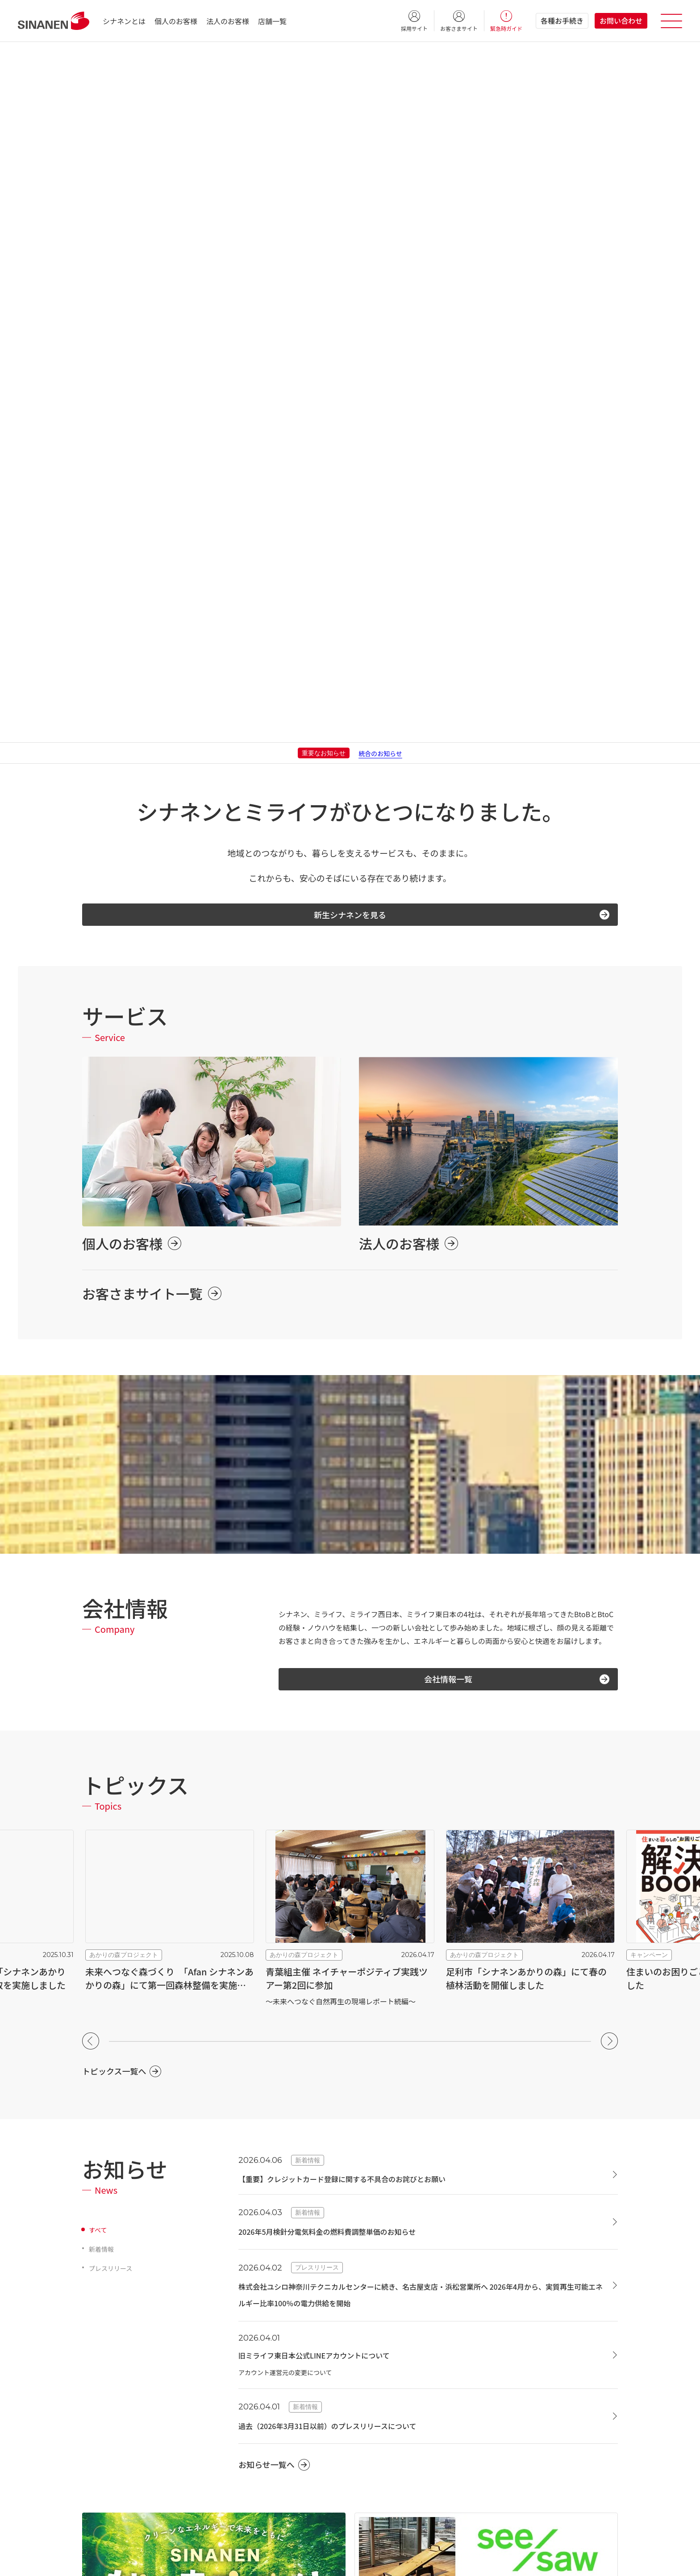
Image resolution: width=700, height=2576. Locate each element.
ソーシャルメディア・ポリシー (383, 2560)
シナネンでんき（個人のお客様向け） (285, 2366)
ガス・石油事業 (403, 2330)
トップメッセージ (107, 2337)
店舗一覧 (272, 21)
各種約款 (94, 2560)
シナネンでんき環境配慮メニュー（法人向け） (445, 2491)
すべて (99, 1587)
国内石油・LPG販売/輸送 (424, 2352)
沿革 (88, 2356)
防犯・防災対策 (253, 2329)
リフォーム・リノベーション (272, 2310)
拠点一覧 (94, 2394)
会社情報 (98, 2292)
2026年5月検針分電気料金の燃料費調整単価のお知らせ (349, 1588)
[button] (90, 1398)
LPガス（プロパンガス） (267, 2347)
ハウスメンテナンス (260, 2272)
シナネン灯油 (250, 2385)
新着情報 (103, 1606)
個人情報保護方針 (147, 2560)
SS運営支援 (405, 2409)
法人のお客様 (227, 21)
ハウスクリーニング (260, 2291)
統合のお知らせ (380, 101)
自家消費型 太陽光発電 (421, 2312)
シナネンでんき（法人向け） (429, 2468)
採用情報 (94, 2450)
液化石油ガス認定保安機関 (119, 2488)
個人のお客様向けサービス (280, 2245)
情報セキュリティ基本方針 (224, 2560)
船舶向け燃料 (407, 2427)
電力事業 (394, 2446)
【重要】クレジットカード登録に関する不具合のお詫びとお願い (367, 1536)
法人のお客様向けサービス (430, 2245)
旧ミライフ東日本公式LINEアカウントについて (332, 1712)
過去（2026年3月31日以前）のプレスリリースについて (349, 1783)
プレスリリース (113, 1625)
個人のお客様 (175, 21)
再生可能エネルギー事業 (416, 2271)
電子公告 (454, 2560)
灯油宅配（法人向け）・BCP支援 (434, 2390)
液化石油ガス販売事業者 (116, 2469)
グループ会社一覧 (107, 2431)
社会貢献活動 (101, 2375)
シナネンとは (124, 21)
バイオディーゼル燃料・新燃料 (432, 2371)
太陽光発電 (404, 2293)
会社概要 (94, 2319)
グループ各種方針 (300, 2560)
